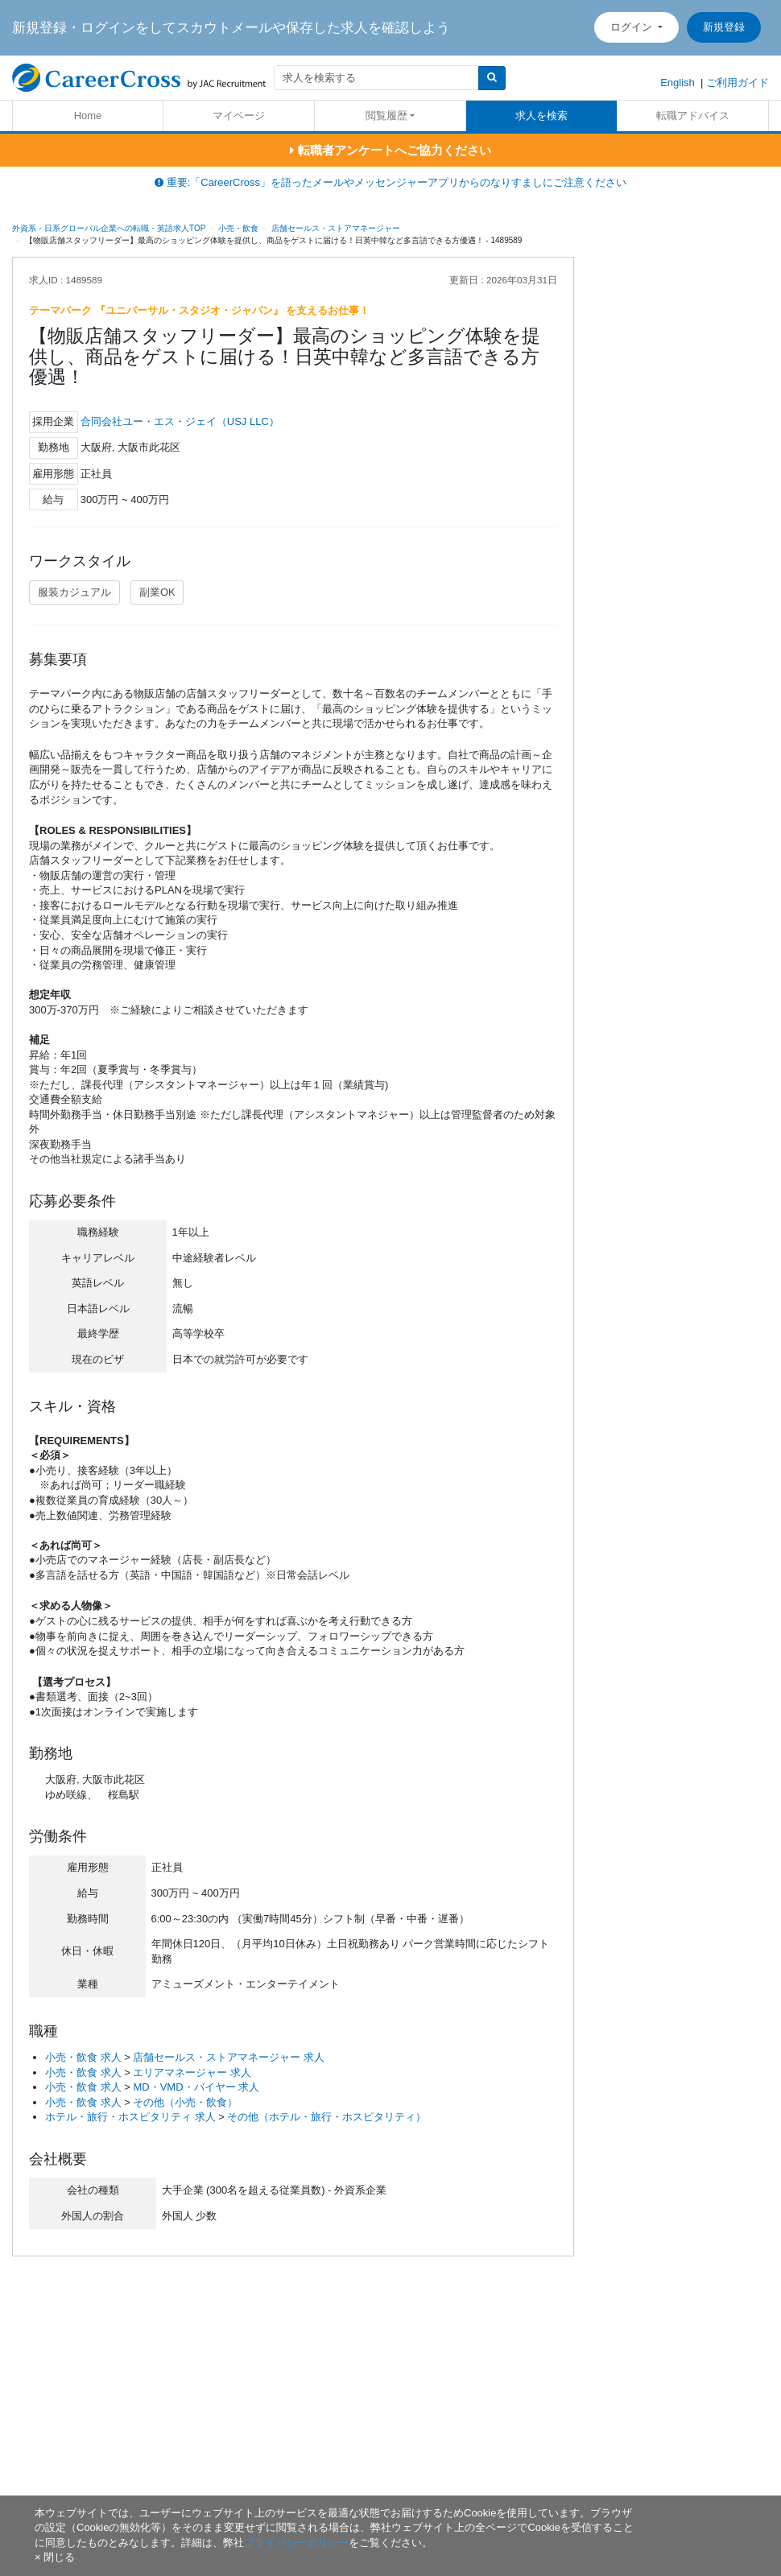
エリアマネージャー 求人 (192, 2072)
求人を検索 (541, 115)
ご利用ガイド (737, 82)
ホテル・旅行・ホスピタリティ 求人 (130, 2117)
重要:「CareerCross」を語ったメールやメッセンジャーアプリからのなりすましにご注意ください (390, 182)
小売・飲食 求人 (83, 2057)
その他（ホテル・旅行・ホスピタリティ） (326, 2117)
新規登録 (724, 27)
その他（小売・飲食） (185, 2102)
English (677, 82)
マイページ (239, 115)
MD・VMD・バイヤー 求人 (196, 2087)
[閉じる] (55, 2557)
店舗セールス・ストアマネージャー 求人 (228, 2057)
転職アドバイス (692, 115)
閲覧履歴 (386, 115)
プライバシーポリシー (296, 2543)
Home (88, 115)
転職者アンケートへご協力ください (390, 150)
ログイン (632, 27)
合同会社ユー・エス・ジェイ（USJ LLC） (180, 421)
